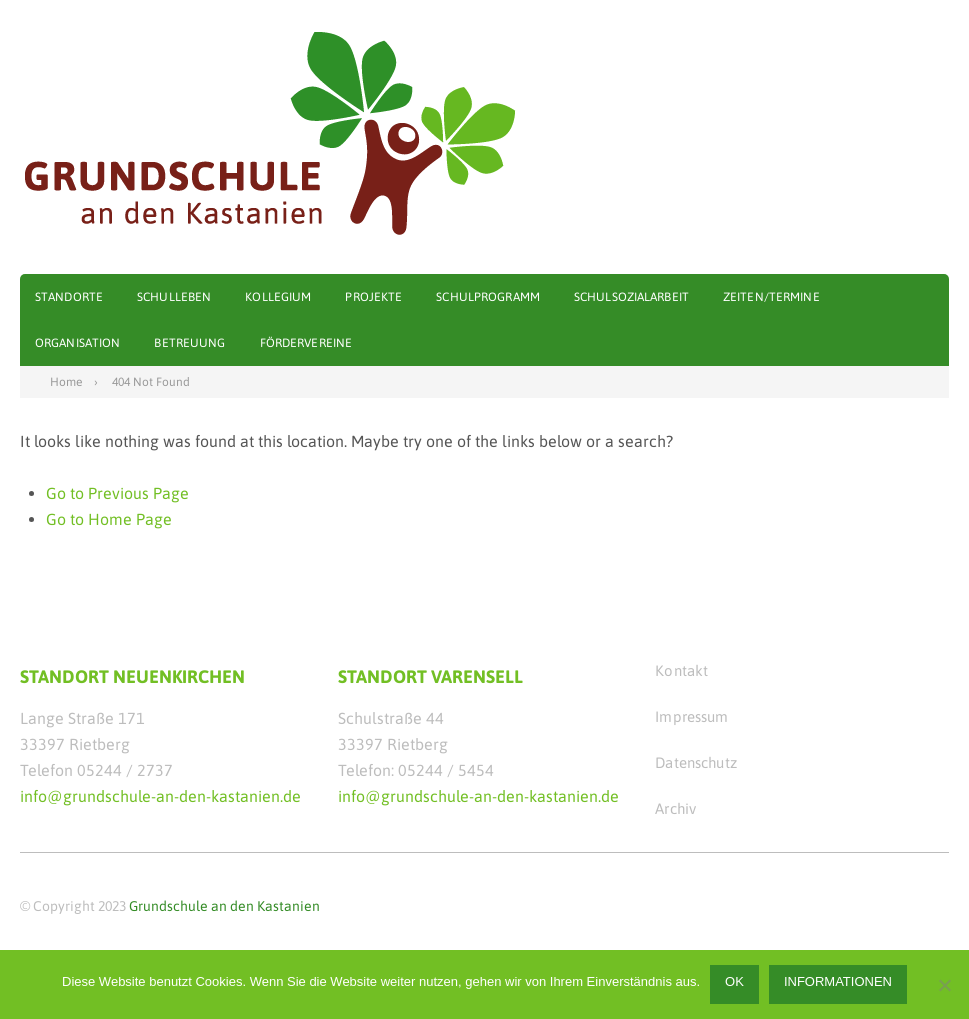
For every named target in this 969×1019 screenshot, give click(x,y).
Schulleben (174, 297)
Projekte (373, 297)
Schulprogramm (488, 297)
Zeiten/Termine (771, 297)
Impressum (691, 716)
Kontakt (681, 670)
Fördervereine (306, 343)
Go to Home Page (109, 519)
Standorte (69, 297)
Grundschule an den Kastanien (224, 906)
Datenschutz (696, 762)
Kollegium (278, 297)
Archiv (675, 808)
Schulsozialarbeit (631, 297)
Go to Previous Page (117, 493)
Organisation (77, 343)
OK (734, 981)
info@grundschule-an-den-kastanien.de (160, 796)
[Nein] (944, 985)
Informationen (838, 981)
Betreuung (189, 343)
